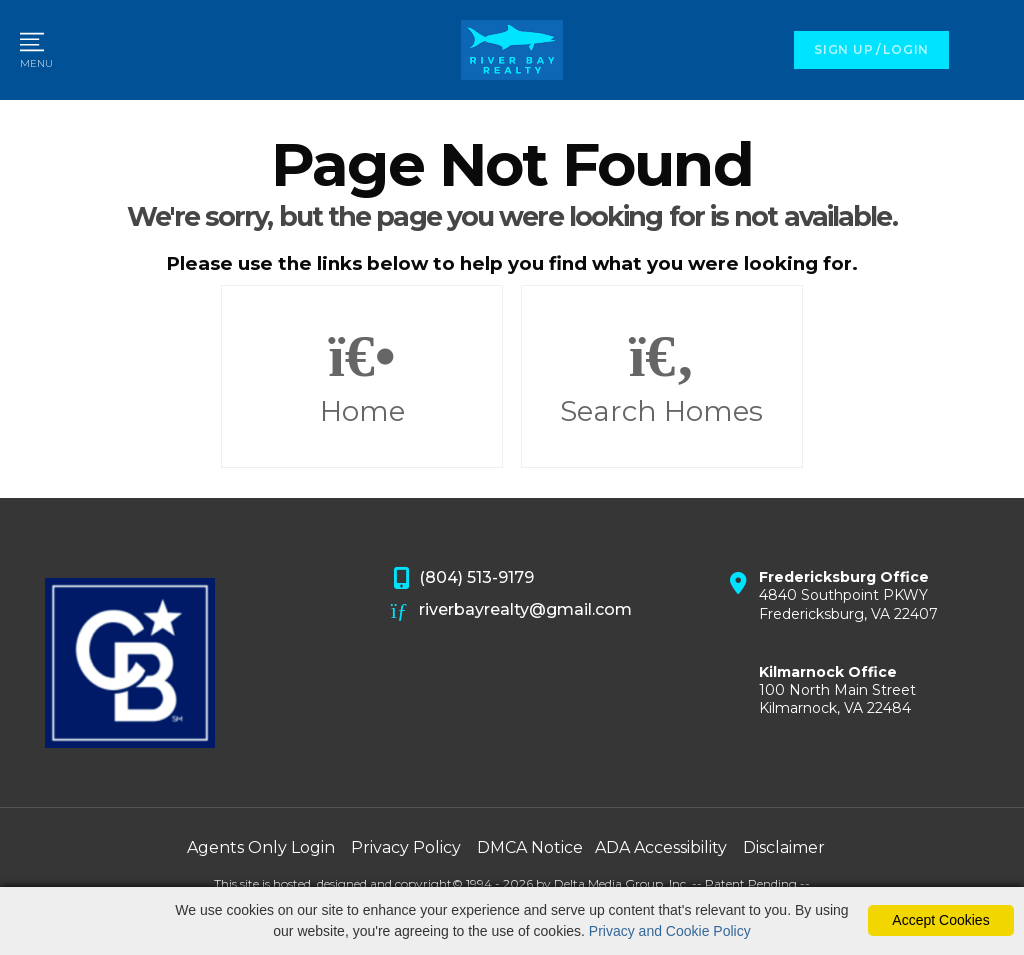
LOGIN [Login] (906, 49)
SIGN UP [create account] (843, 49)
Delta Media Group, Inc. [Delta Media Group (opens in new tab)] (621, 883)
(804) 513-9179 (463, 579)
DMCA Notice (530, 847)
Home (362, 377)
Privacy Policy (406, 847)
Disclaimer (784, 847)
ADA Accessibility (661, 847)
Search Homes (662, 377)
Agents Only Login (261, 847)
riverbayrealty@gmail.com (512, 611)
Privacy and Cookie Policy (670, 931)
